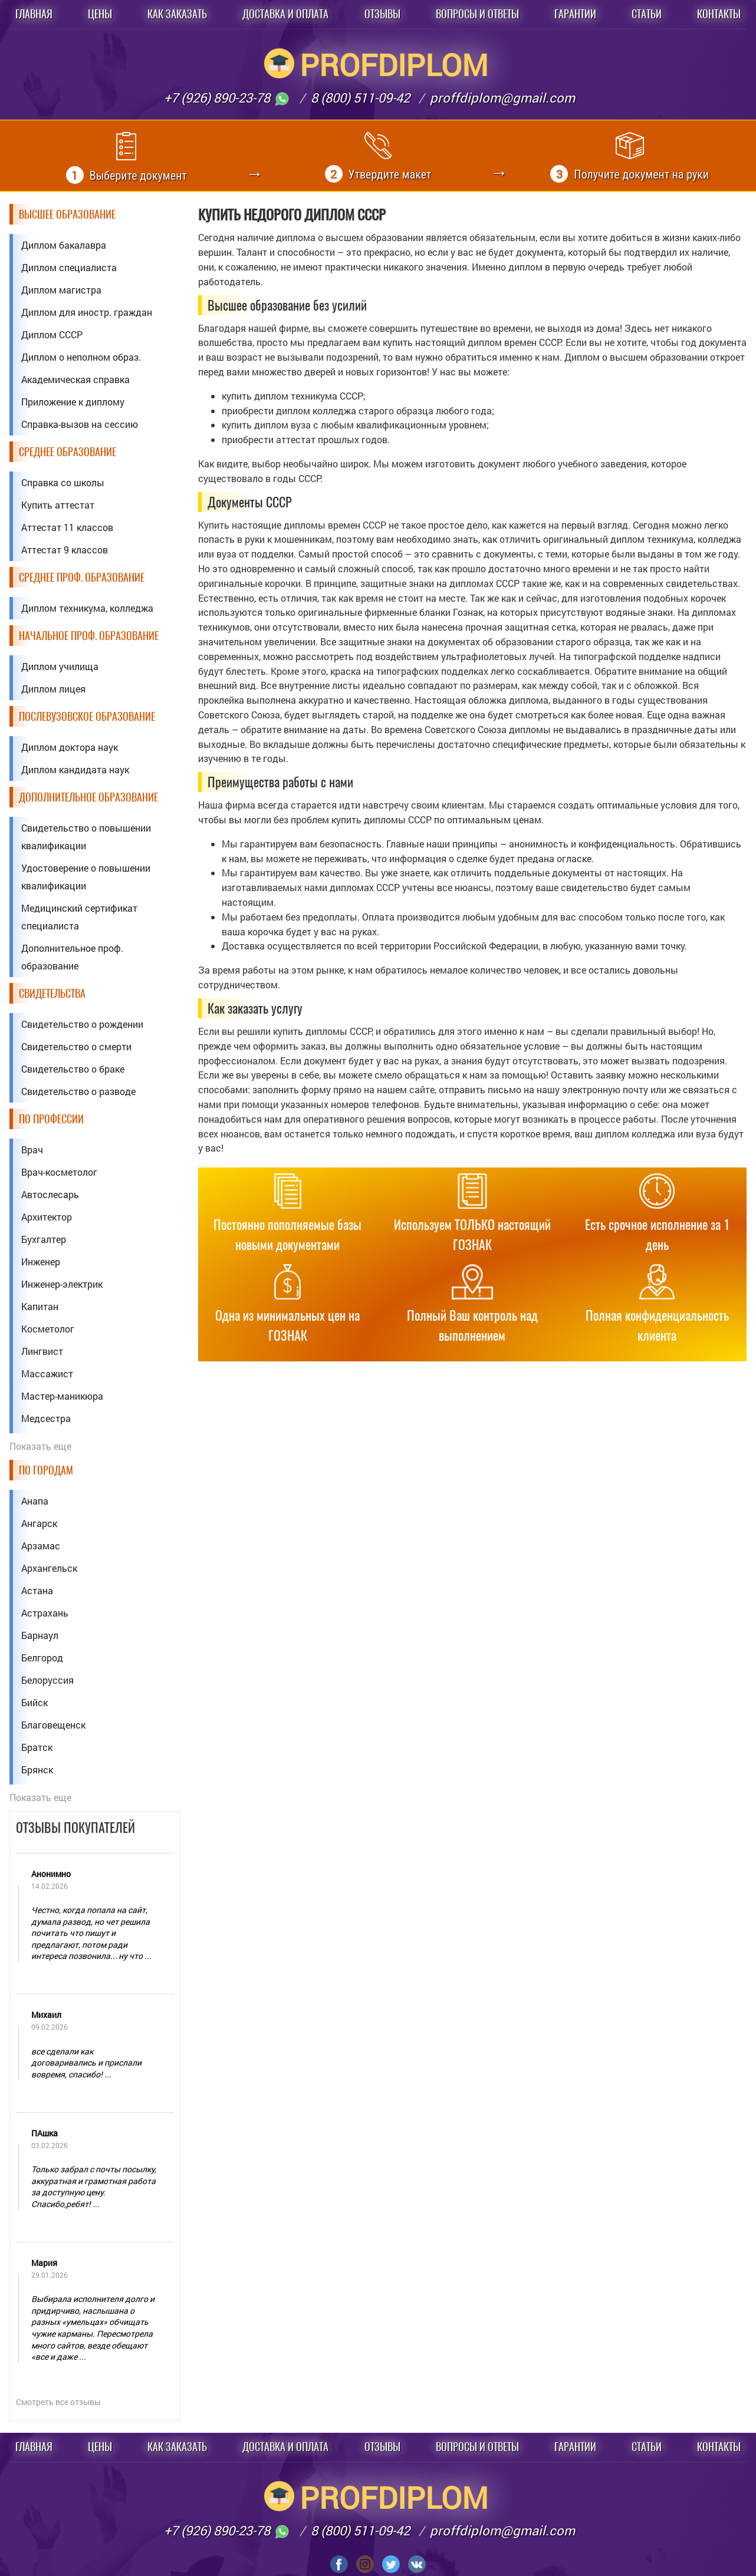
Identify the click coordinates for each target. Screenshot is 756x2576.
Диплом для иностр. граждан (86, 312)
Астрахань (44, 1613)
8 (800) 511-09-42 (360, 97)
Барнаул (39, 1635)
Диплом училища (59, 666)
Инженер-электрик (62, 1284)
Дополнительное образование (88, 797)
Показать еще (40, 1446)
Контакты (719, 13)
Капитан (39, 1306)
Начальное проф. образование (89, 635)
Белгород (42, 1657)
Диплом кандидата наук (75, 769)
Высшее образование (67, 214)
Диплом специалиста (69, 267)
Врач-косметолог (59, 1172)
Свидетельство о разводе (78, 1091)
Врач (32, 1149)
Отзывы (382, 13)
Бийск (34, 1702)
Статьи (647, 13)
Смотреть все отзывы (58, 2401)
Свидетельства (52, 993)
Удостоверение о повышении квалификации (85, 877)
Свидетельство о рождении (82, 1024)
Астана (37, 1590)
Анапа (34, 1501)
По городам (46, 1470)
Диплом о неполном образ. (81, 357)
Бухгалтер (43, 1239)
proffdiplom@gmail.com (502, 97)
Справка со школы (62, 482)
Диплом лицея (53, 688)
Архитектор (46, 1217)
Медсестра (46, 1418)
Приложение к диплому (72, 401)
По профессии (51, 1118)
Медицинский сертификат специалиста (79, 917)
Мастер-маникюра (62, 1396)
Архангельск (49, 1568)
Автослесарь (50, 1194)
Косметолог (47, 1328)
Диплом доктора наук (69, 747)
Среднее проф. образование (81, 577)
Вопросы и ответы (477, 13)
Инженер (40, 1261)
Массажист (47, 1373)
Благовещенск (53, 1725)
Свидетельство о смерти (76, 1046)
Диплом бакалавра (63, 245)
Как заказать (177, 13)
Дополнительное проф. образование (72, 957)
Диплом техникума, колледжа (87, 608)
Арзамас (40, 1545)
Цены (100, 13)
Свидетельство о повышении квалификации (86, 837)
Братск (36, 1747)
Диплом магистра (61, 289)
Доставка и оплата (285, 13)
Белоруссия (47, 1680)
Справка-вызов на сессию (79, 424)
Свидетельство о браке (72, 1069)
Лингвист (42, 1351)
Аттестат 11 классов (67, 527)
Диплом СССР (52, 334)
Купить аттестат (57, 505)
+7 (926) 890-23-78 (227, 97)
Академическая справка (75, 379)
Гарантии (575, 13)
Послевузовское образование (87, 716)
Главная (33, 13)
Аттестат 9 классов (64, 549)
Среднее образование (67, 451)
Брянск (37, 1769)
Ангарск (39, 1523)
